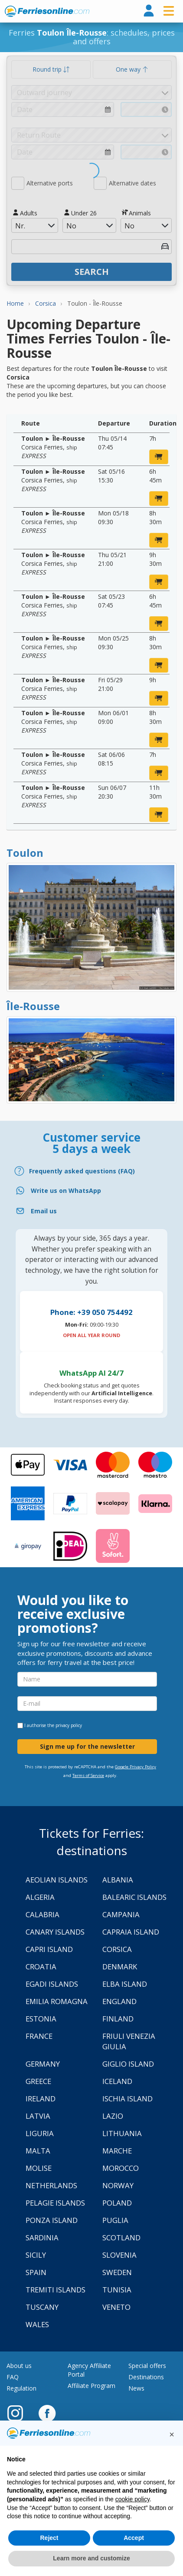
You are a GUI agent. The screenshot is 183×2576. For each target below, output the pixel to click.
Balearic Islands (134, 1897)
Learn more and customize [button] (91, 2558)
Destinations (146, 2377)
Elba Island (124, 1984)
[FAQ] (91, 1171)
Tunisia (116, 2290)
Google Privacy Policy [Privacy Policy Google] (135, 1767)
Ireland (41, 2099)
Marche (117, 2151)
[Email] (91, 1211)
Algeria (40, 1897)
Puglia (115, 2220)
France (39, 2036)
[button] (172, 2434)
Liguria (40, 2133)
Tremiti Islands (55, 2290)
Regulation (21, 2388)
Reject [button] (49, 2537)
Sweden (117, 2272)
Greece (38, 2081)
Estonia (41, 2019)
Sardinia (42, 2237)
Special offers (147, 2365)
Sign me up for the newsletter (87, 1746)
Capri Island (49, 1949)
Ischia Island (127, 2099)
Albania (117, 1880)
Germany (43, 2064)
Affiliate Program (91, 2385)
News (136, 2388)
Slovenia (119, 2255)
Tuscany (42, 2307)
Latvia (38, 2116)
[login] (148, 11)
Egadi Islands (52, 1984)
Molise (39, 2168)
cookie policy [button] (132, 2499)
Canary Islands (55, 1932)
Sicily (36, 2255)
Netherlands (51, 2185)
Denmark (119, 1967)
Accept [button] (134, 2537)
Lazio (112, 2116)
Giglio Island (128, 2064)
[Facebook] (47, 2412)
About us (19, 2365)
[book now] (158, 456)
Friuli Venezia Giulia (128, 2041)
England (119, 2001)
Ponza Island (52, 2220)
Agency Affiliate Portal (89, 2369)
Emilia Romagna (57, 2001)
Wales (37, 2324)
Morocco (120, 2168)
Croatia (41, 1967)
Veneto (116, 2307)
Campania (121, 1914)
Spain (36, 2272)
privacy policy (69, 1725)
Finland (118, 2019)
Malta (38, 2151)
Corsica (117, 1949)
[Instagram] (20, 2412)
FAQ (13, 2377)
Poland (117, 2203)
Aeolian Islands (57, 1880)
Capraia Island (130, 1932)
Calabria (42, 1914)
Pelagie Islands (55, 2203)
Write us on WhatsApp (66, 1190)
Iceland (117, 2081)
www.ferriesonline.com (47, 11)
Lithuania (122, 2133)
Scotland (121, 2237)
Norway (118, 2185)
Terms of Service (88, 1775)
